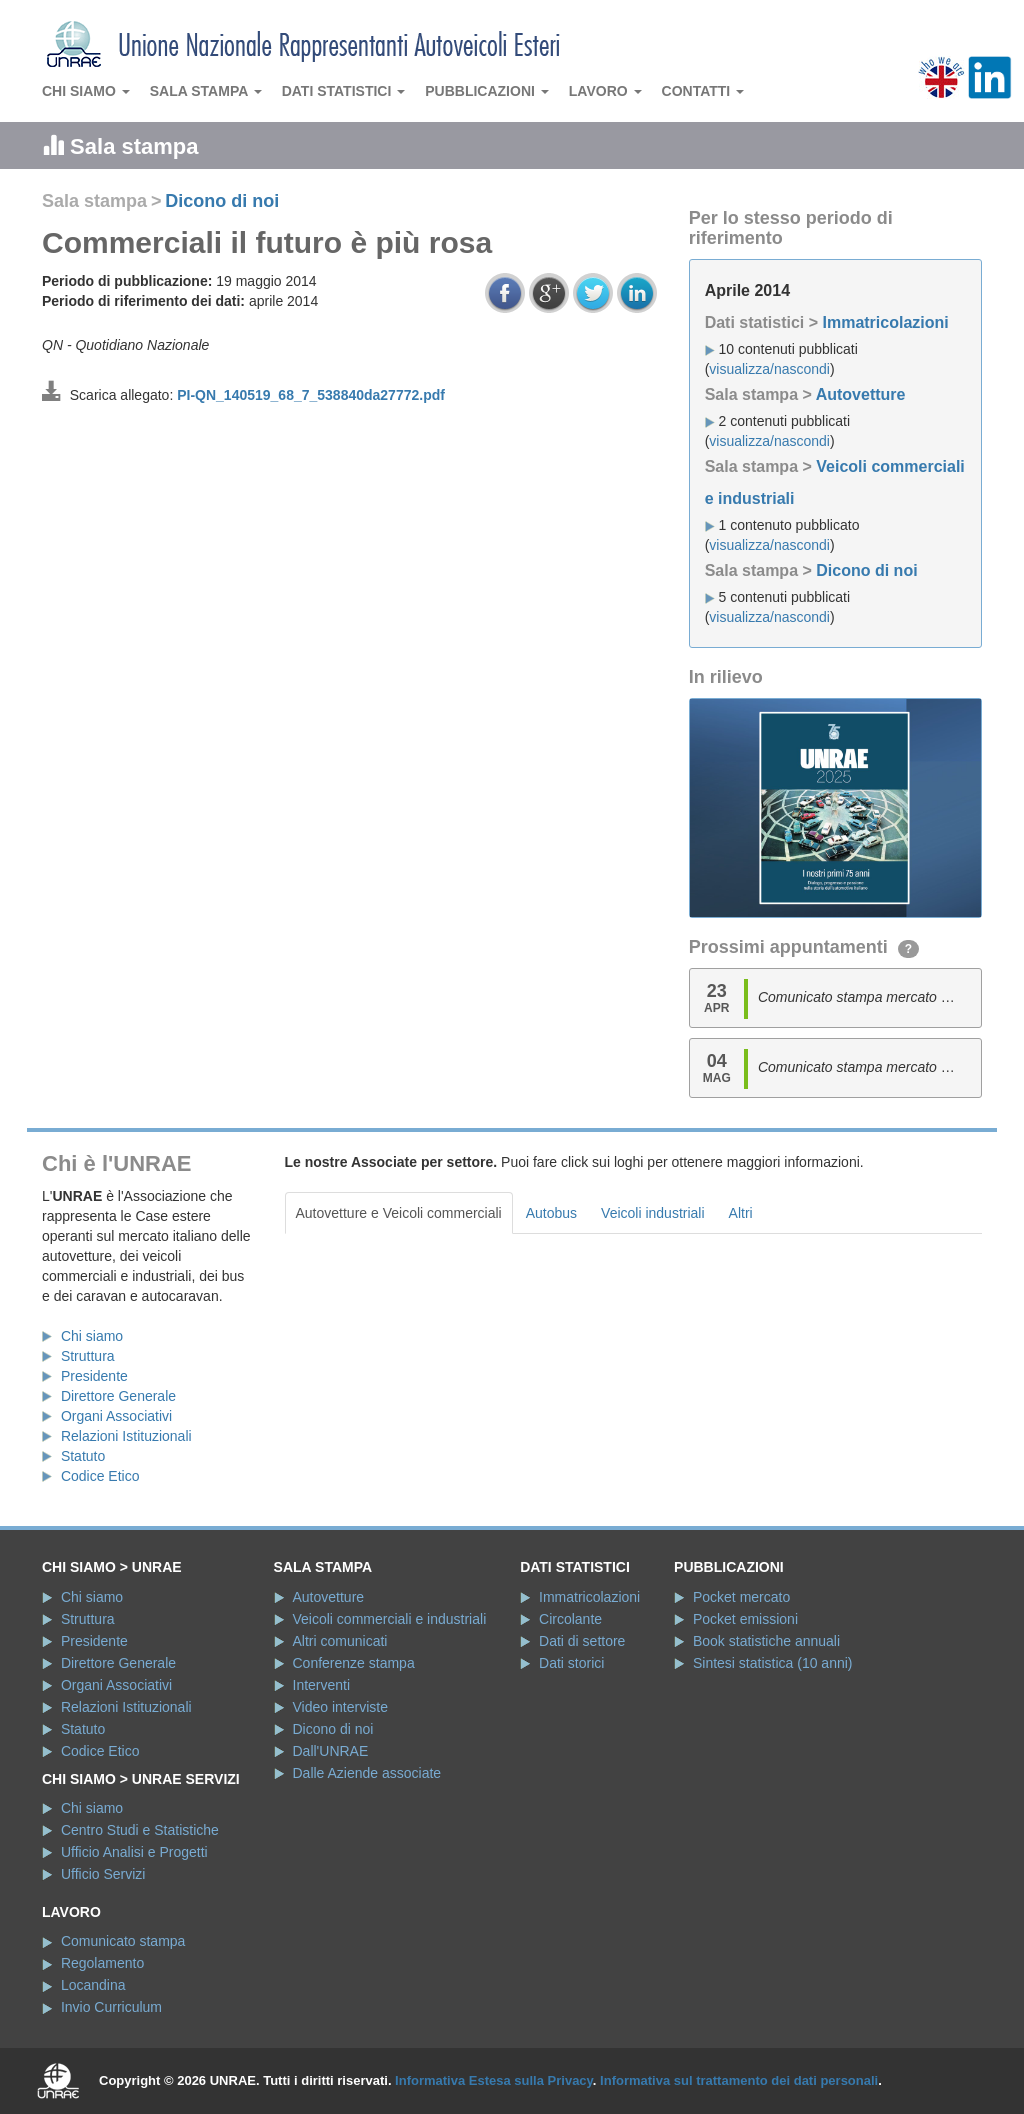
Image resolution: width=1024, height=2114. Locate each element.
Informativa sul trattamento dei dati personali (739, 2080)
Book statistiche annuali (766, 1641)
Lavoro (605, 91)
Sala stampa (206, 91)
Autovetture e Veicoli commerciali (399, 1213)
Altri (741, 1213)
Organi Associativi (116, 1416)
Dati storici (571, 1663)
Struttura (88, 1356)
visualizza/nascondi (769, 369)
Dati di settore (582, 1641)
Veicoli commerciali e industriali (390, 1619)
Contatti (703, 91)
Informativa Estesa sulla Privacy (494, 2080)
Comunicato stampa (123, 1941)
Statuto (83, 1456)
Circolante (570, 1619)
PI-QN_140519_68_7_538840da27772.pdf (311, 395)
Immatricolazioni (885, 322)
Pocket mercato (741, 1597)
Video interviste (340, 1707)
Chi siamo (86, 91)
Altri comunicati (340, 1641)
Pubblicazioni (487, 91)
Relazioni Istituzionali (126, 1436)
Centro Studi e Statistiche (140, 1830)
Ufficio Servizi (103, 1874)
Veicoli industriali (653, 1213)
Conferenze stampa (354, 1663)
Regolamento (102, 1963)
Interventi (322, 1685)
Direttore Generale (118, 1396)
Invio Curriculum (111, 2007)
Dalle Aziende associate (367, 1773)
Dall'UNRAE (331, 1751)
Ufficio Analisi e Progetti (134, 1852)
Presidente (94, 1376)
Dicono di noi (222, 201)
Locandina (93, 1985)
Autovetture (861, 394)
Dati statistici (344, 91)
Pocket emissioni (745, 1619)
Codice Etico (100, 1476)
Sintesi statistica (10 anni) (773, 1663)
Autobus (551, 1213)
